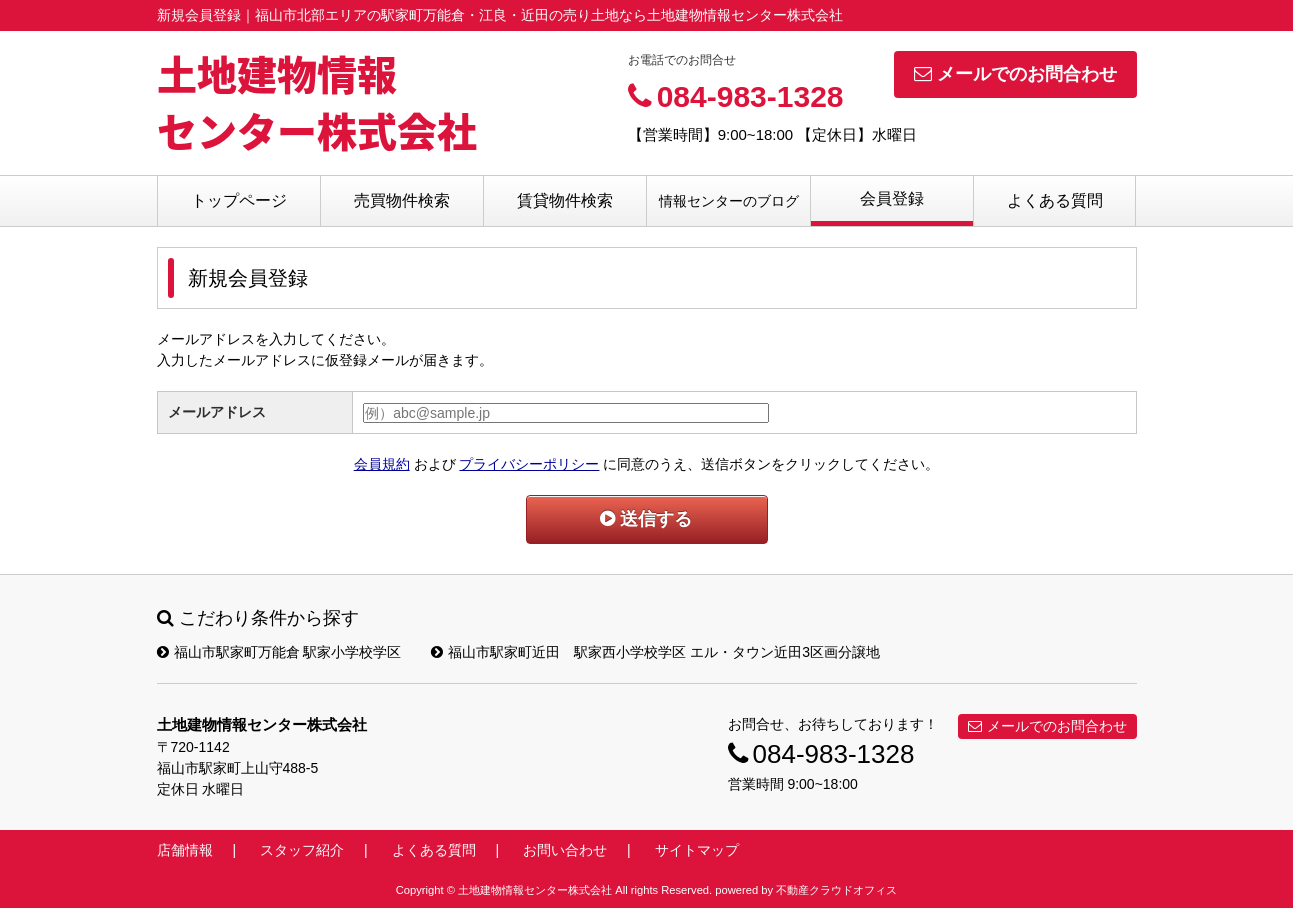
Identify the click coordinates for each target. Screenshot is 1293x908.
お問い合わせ (565, 850)
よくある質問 (1055, 200)
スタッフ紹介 (302, 850)
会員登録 (892, 198)
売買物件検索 (402, 200)
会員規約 (382, 464)
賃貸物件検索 (565, 200)
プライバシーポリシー (529, 464)
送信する (646, 519)
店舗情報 (185, 850)
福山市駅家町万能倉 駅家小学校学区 (279, 652)
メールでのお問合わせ (1015, 74)
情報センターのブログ (729, 201)
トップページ (239, 200)
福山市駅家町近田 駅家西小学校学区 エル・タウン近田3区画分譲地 (655, 652)
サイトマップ (697, 850)
